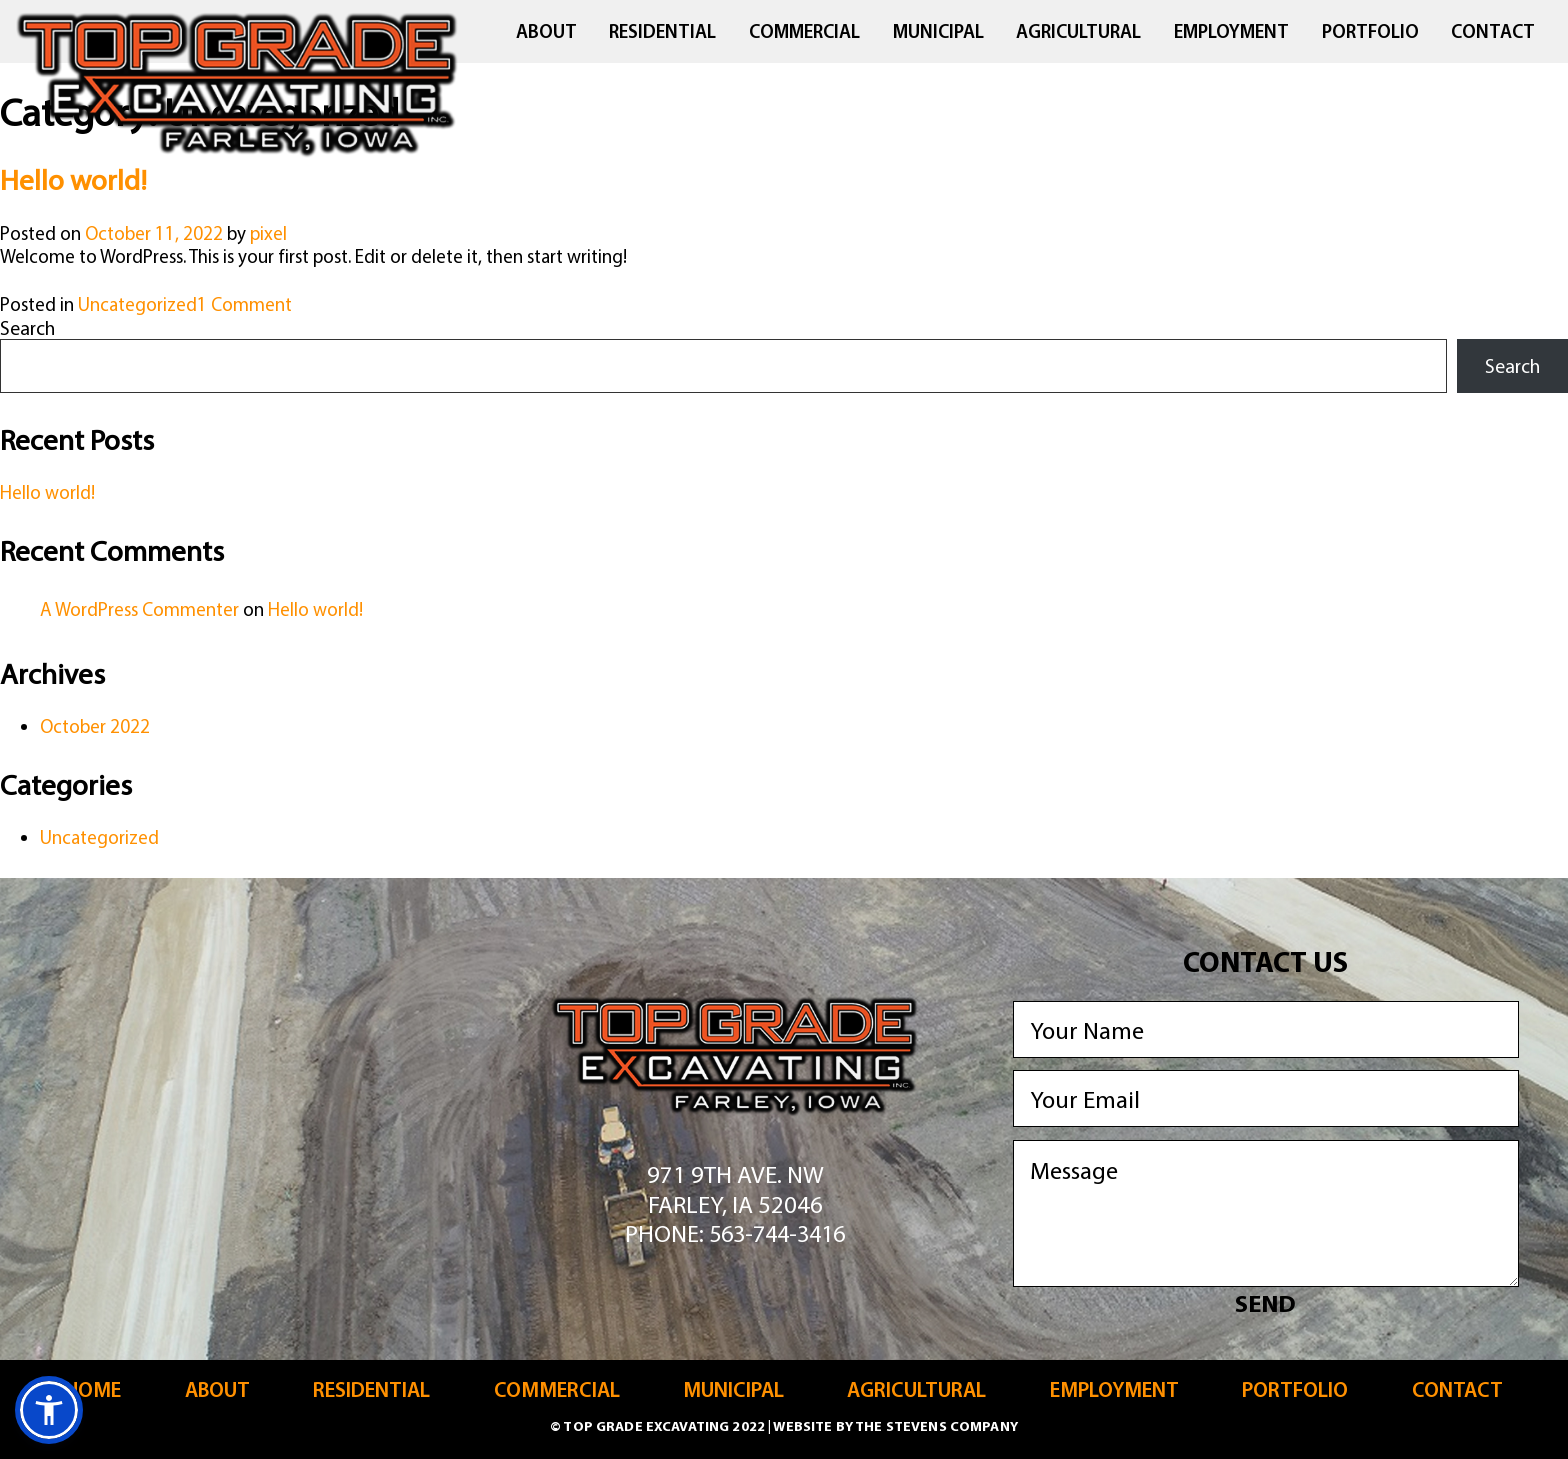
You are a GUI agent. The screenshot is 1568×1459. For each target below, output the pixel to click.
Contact (1493, 31)
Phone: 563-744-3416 (735, 1233)
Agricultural (1078, 31)
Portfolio (1370, 31)
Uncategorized (137, 304)
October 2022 (95, 726)
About (546, 31)
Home (93, 1389)
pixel (268, 233)
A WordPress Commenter (139, 609)
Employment (1231, 31)
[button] (49, 1410)
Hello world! (73, 179)
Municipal (938, 31)
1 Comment (244, 304)
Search (27, 327)
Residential (662, 31)
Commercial (804, 31)
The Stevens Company (936, 1426)
